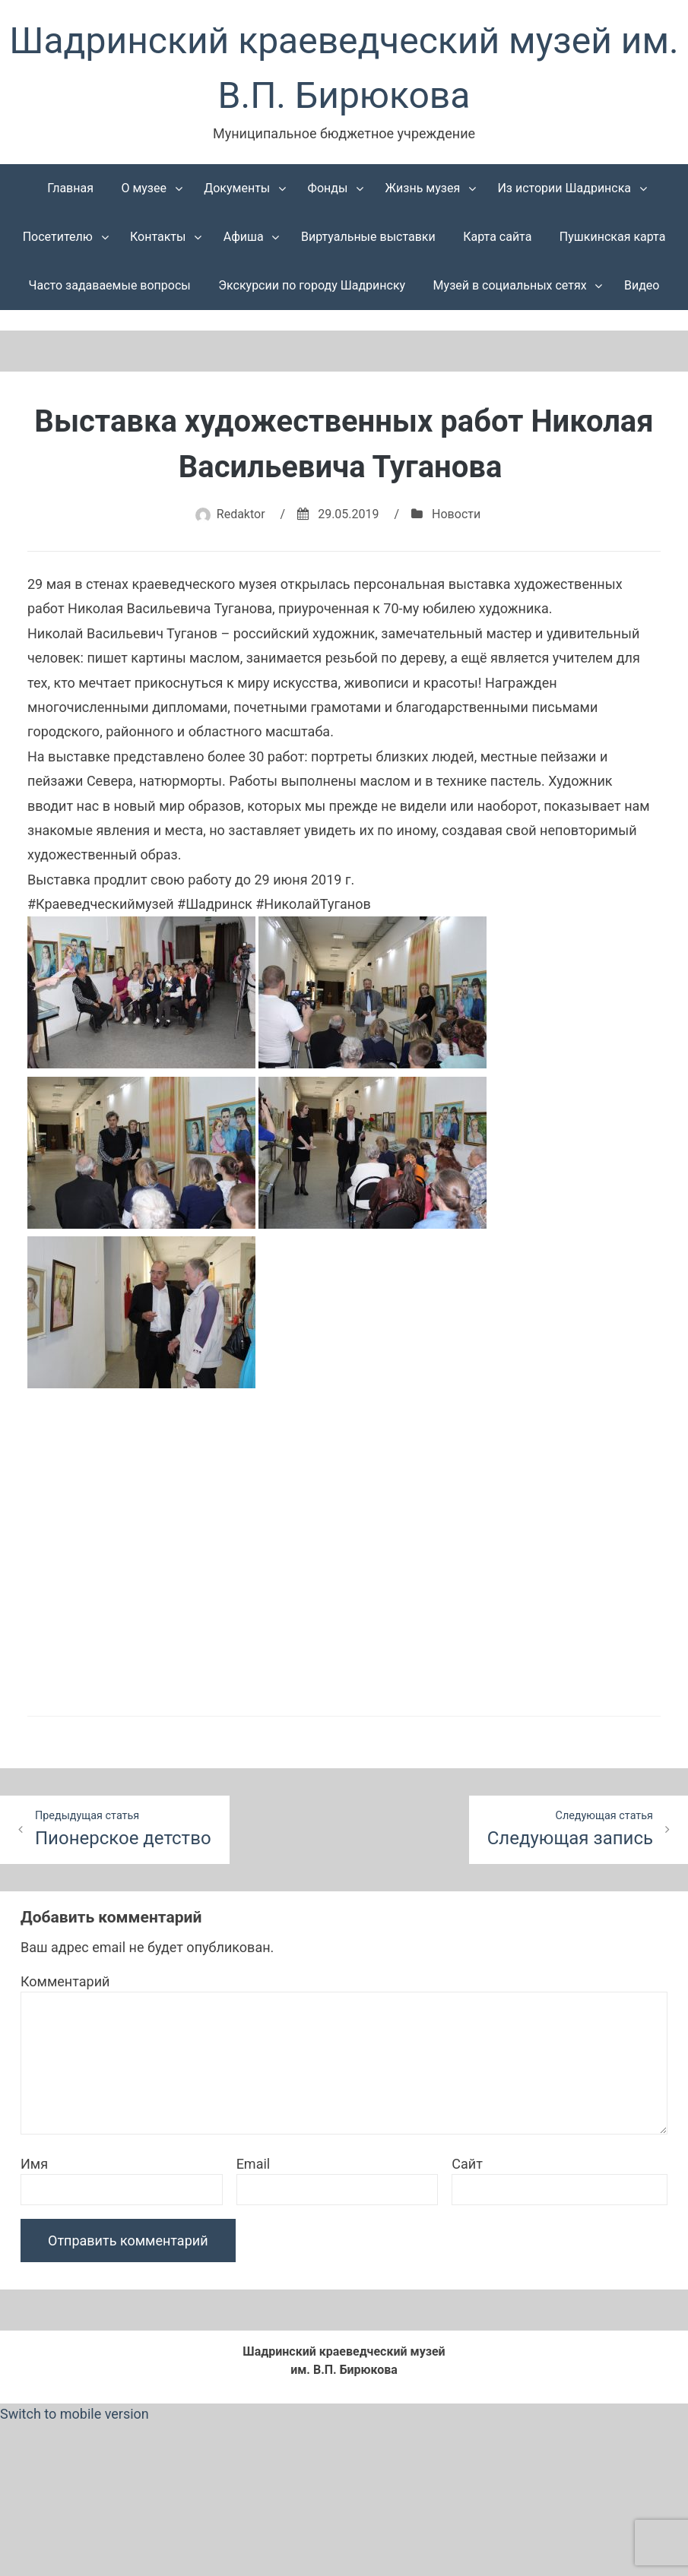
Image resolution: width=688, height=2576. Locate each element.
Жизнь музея (423, 188)
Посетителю (58, 236)
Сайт (467, 2164)
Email (253, 2164)
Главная (70, 188)
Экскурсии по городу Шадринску (311, 285)
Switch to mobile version (74, 2414)
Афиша (244, 236)
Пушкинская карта (613, 236)
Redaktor (241, 514)
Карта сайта (497, 236)
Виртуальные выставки (368, 236)
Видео (641, 285)
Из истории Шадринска (564, 188)
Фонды (328, 188)
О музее (143, 188)
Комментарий (65, 1981)
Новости (456, 514)
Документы (237, 188)
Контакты (157, 236)
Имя (34, 2164)
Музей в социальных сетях (510, 285)
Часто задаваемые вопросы (110, 285)
